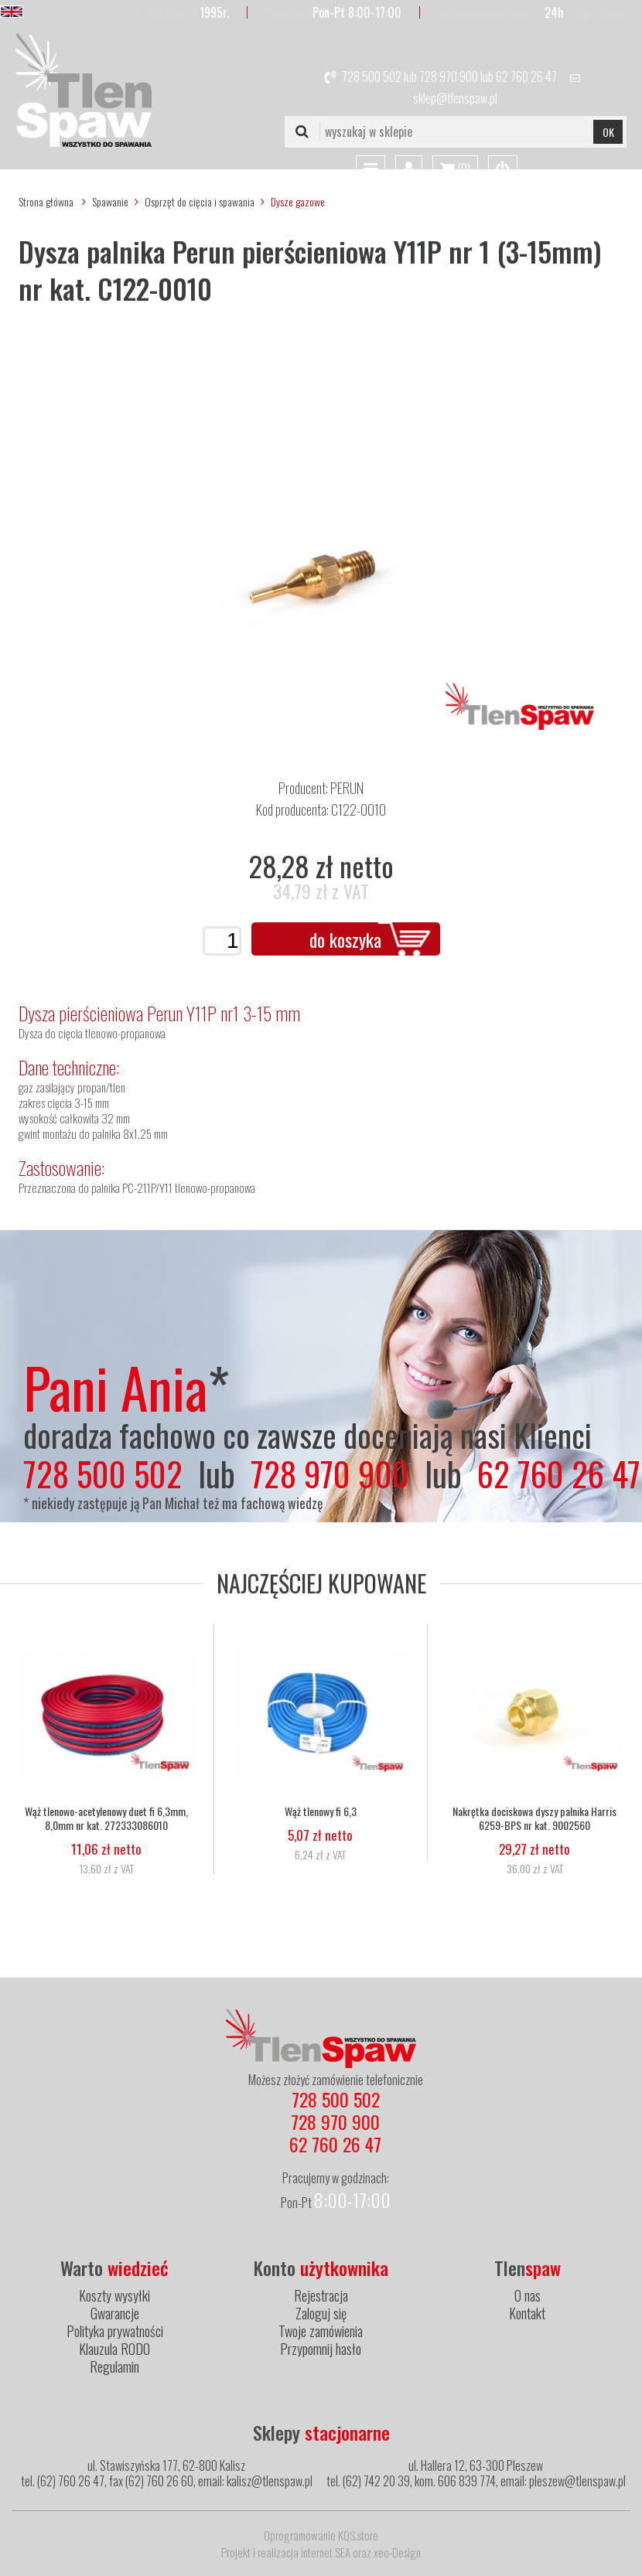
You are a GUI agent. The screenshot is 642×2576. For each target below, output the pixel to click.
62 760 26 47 (526, 76)
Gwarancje (114, 2313)
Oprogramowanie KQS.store (321, 2535)
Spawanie (110, 201)
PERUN (347, 788)
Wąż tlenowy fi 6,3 (321, 1811)
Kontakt (527, 2313)
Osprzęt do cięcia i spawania (199, 201)
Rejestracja (321, 2295)
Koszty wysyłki (114, 2295)
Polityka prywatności (115, 2331)
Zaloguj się (321, 2313)
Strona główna (46, 201)
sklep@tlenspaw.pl (455, 98)
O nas (527, 2295)
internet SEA (325, 2552)
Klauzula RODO (114, 2349)
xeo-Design (397, 2552)
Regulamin (114, 2366)
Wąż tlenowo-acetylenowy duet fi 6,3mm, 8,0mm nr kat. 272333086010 (106, 1818)
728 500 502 (371, 76)
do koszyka (345, 939)
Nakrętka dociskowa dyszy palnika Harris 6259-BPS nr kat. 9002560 (534, 1818)
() (455, 169)
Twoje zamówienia (320, 2331)
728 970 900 (448, 76)
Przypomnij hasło (320, 2349)
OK (608, 132)
